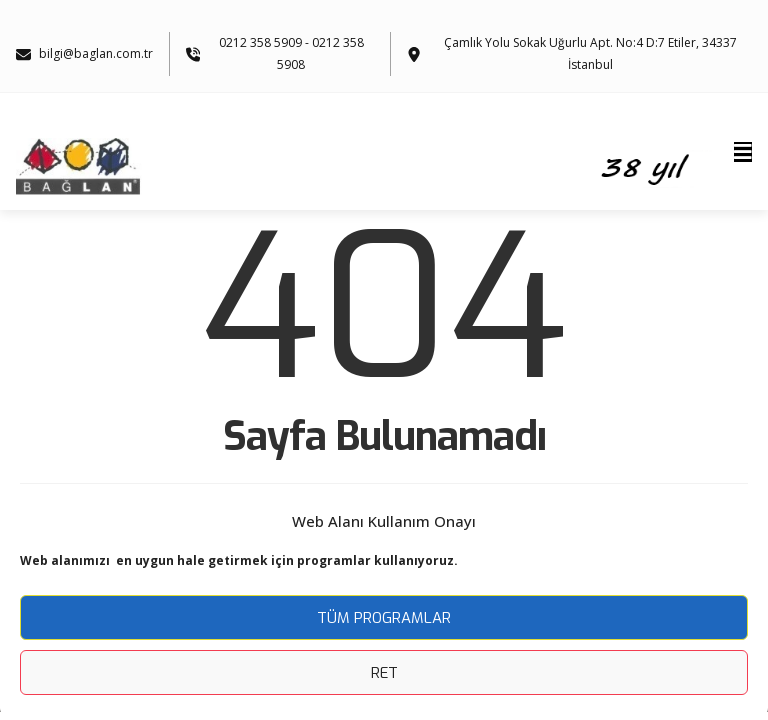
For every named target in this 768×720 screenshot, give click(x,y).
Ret (384, 673)
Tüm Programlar (384, 618)
